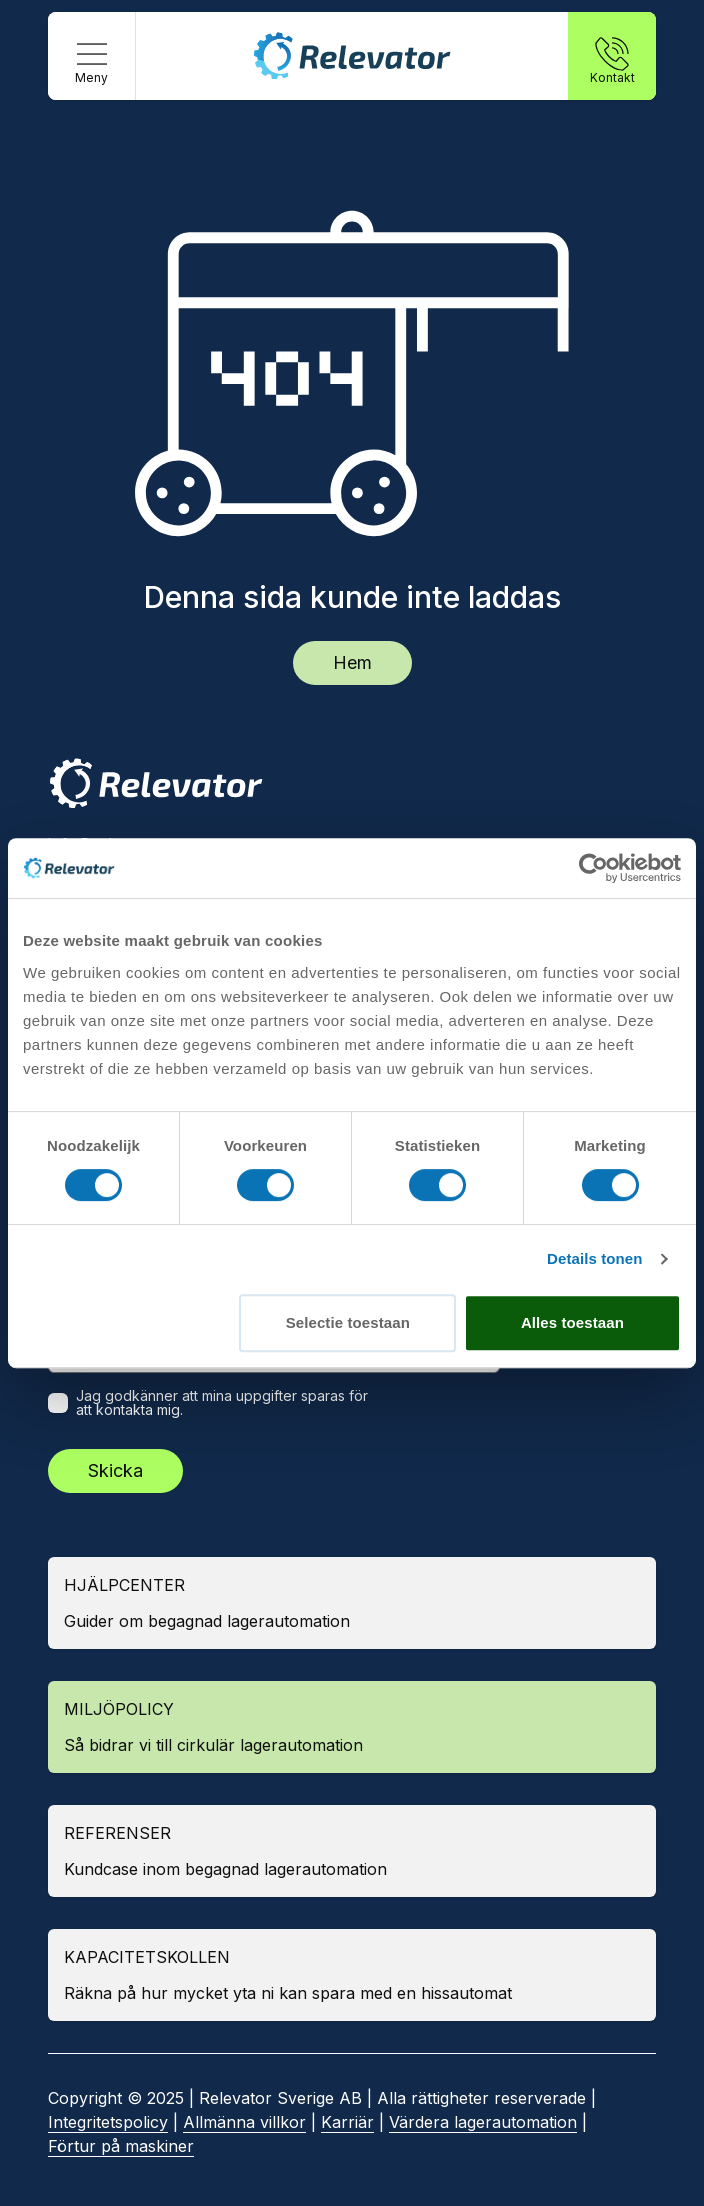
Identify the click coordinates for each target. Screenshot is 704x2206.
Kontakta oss (110, 908)
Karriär (347, 2122)
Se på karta (105, 1073)
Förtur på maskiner (121, 2146)
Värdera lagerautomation (483, 2122)
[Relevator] (156, 783)
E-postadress (115, 1348)
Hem (352, 662)
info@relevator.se (114, 844)
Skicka (115, 1470)
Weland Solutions (114, 1255)
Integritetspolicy (108, 2122)
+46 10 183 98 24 (115, 868)
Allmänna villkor (244, 2122)
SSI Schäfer (94, 1215)
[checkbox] (58, 1403)
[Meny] (92, 56)
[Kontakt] (612, 56)
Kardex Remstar (109, 1175)
